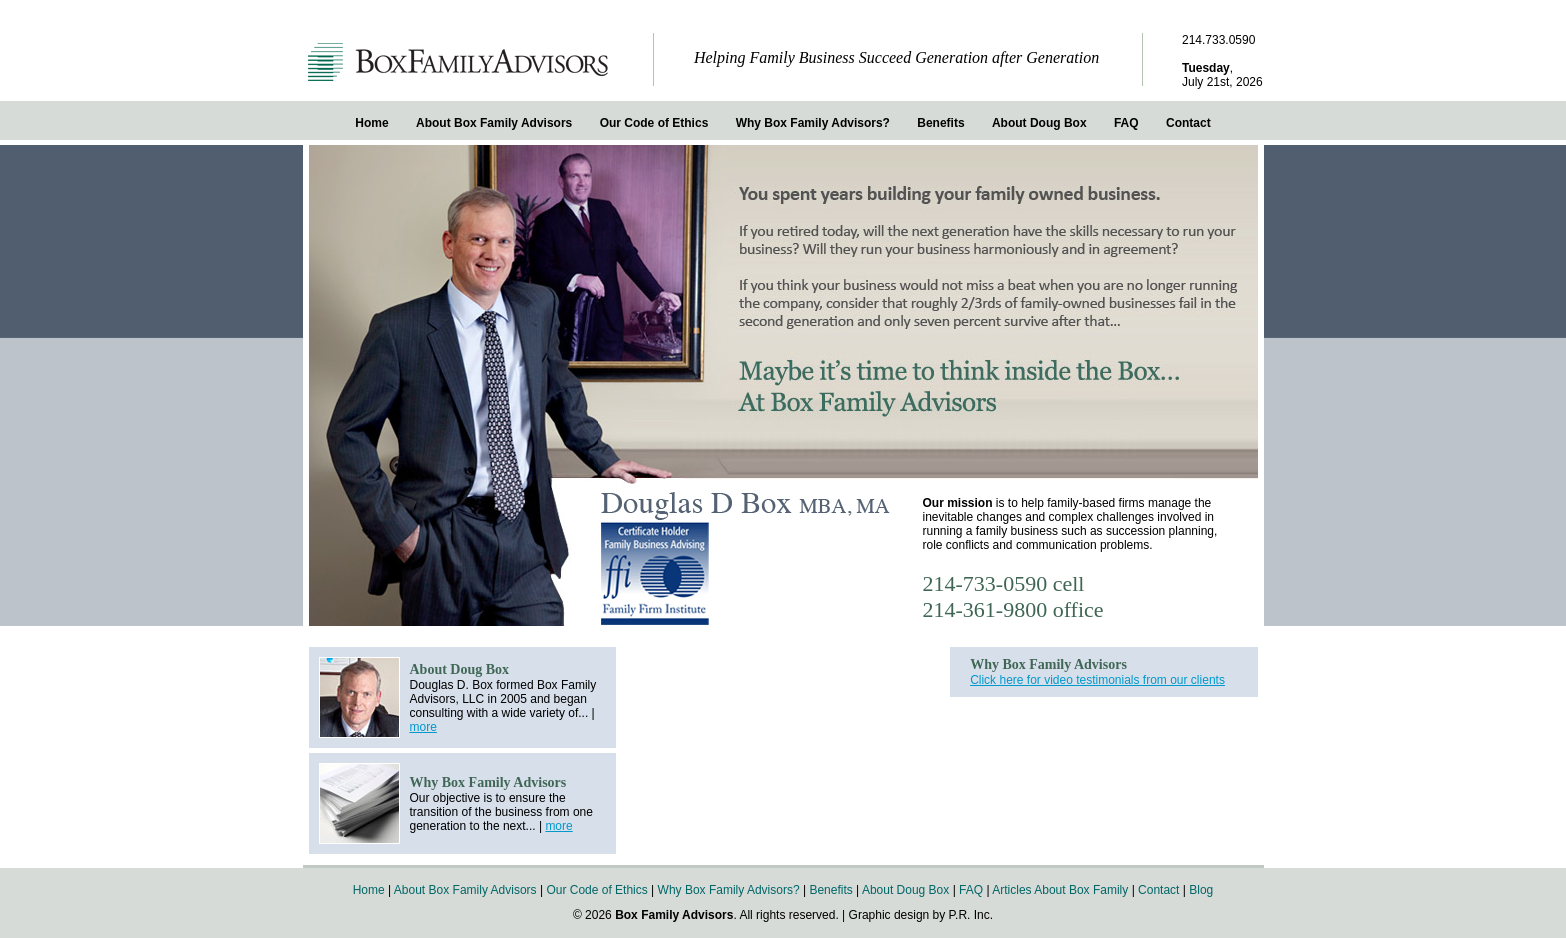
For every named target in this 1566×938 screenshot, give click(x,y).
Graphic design (889, 915)
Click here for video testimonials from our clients (1097, 680)
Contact (1188, 123)
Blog (1201, 890)
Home (371, 123)
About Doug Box (1039, 123)
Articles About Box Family (1060, 890)
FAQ (1126, 123)
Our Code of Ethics (654, 123)
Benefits (940, 123)
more (423, 727)
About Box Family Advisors (494, 123)
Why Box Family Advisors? (813, 123)
